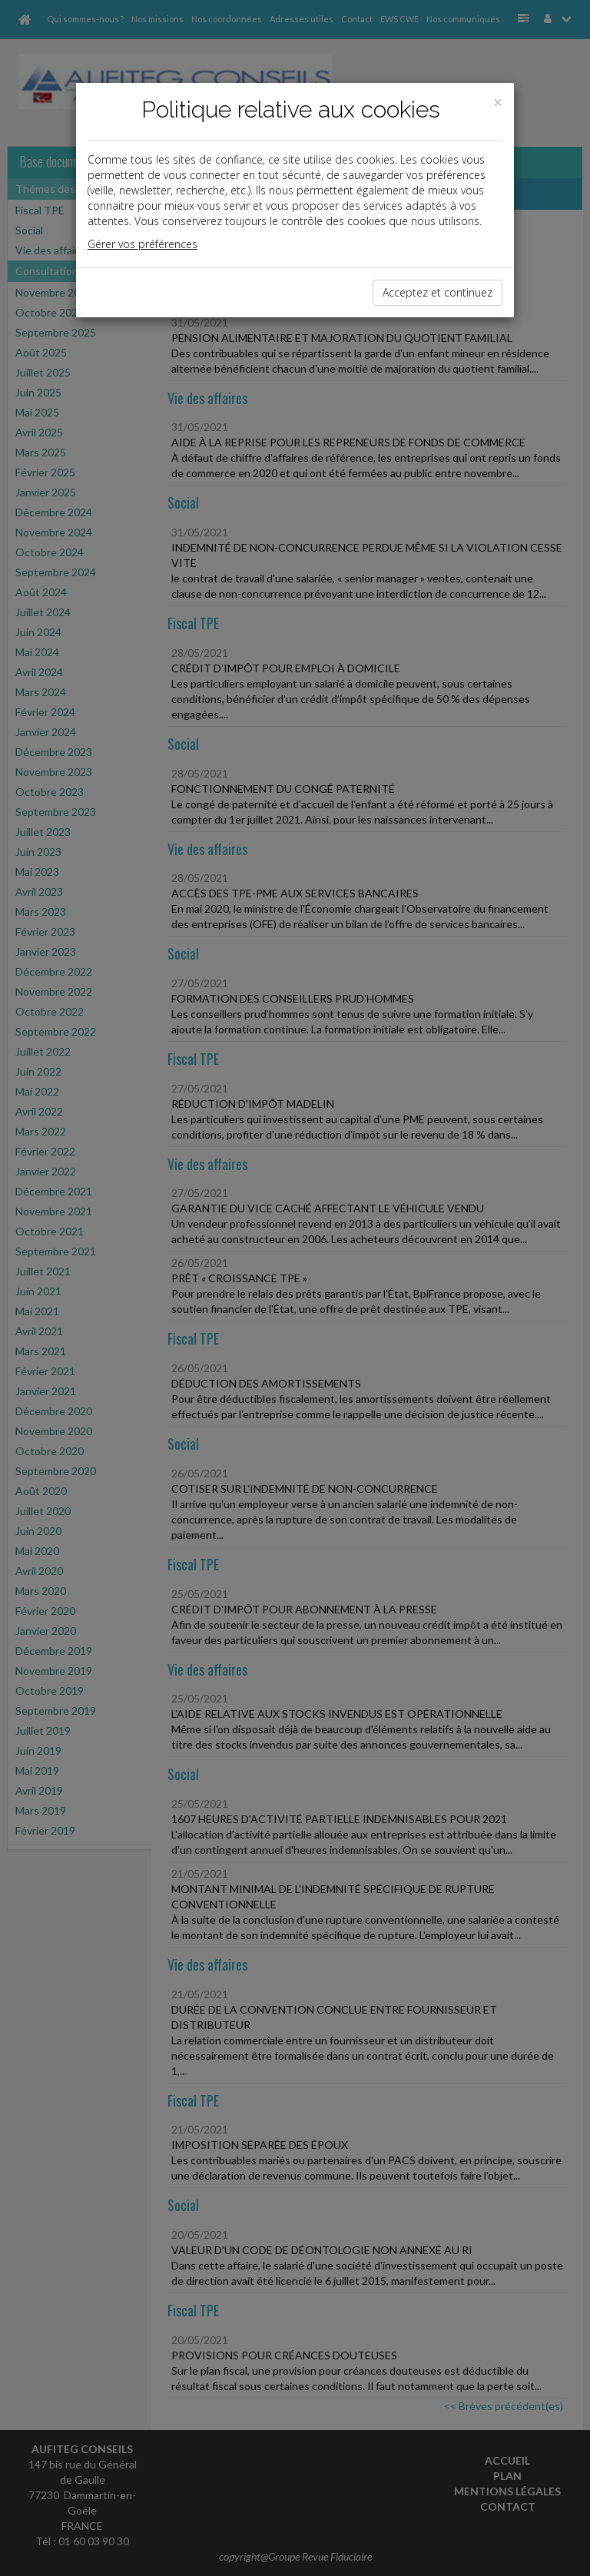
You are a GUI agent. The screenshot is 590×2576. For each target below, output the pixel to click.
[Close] (497, 102)
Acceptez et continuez (437, 292)
